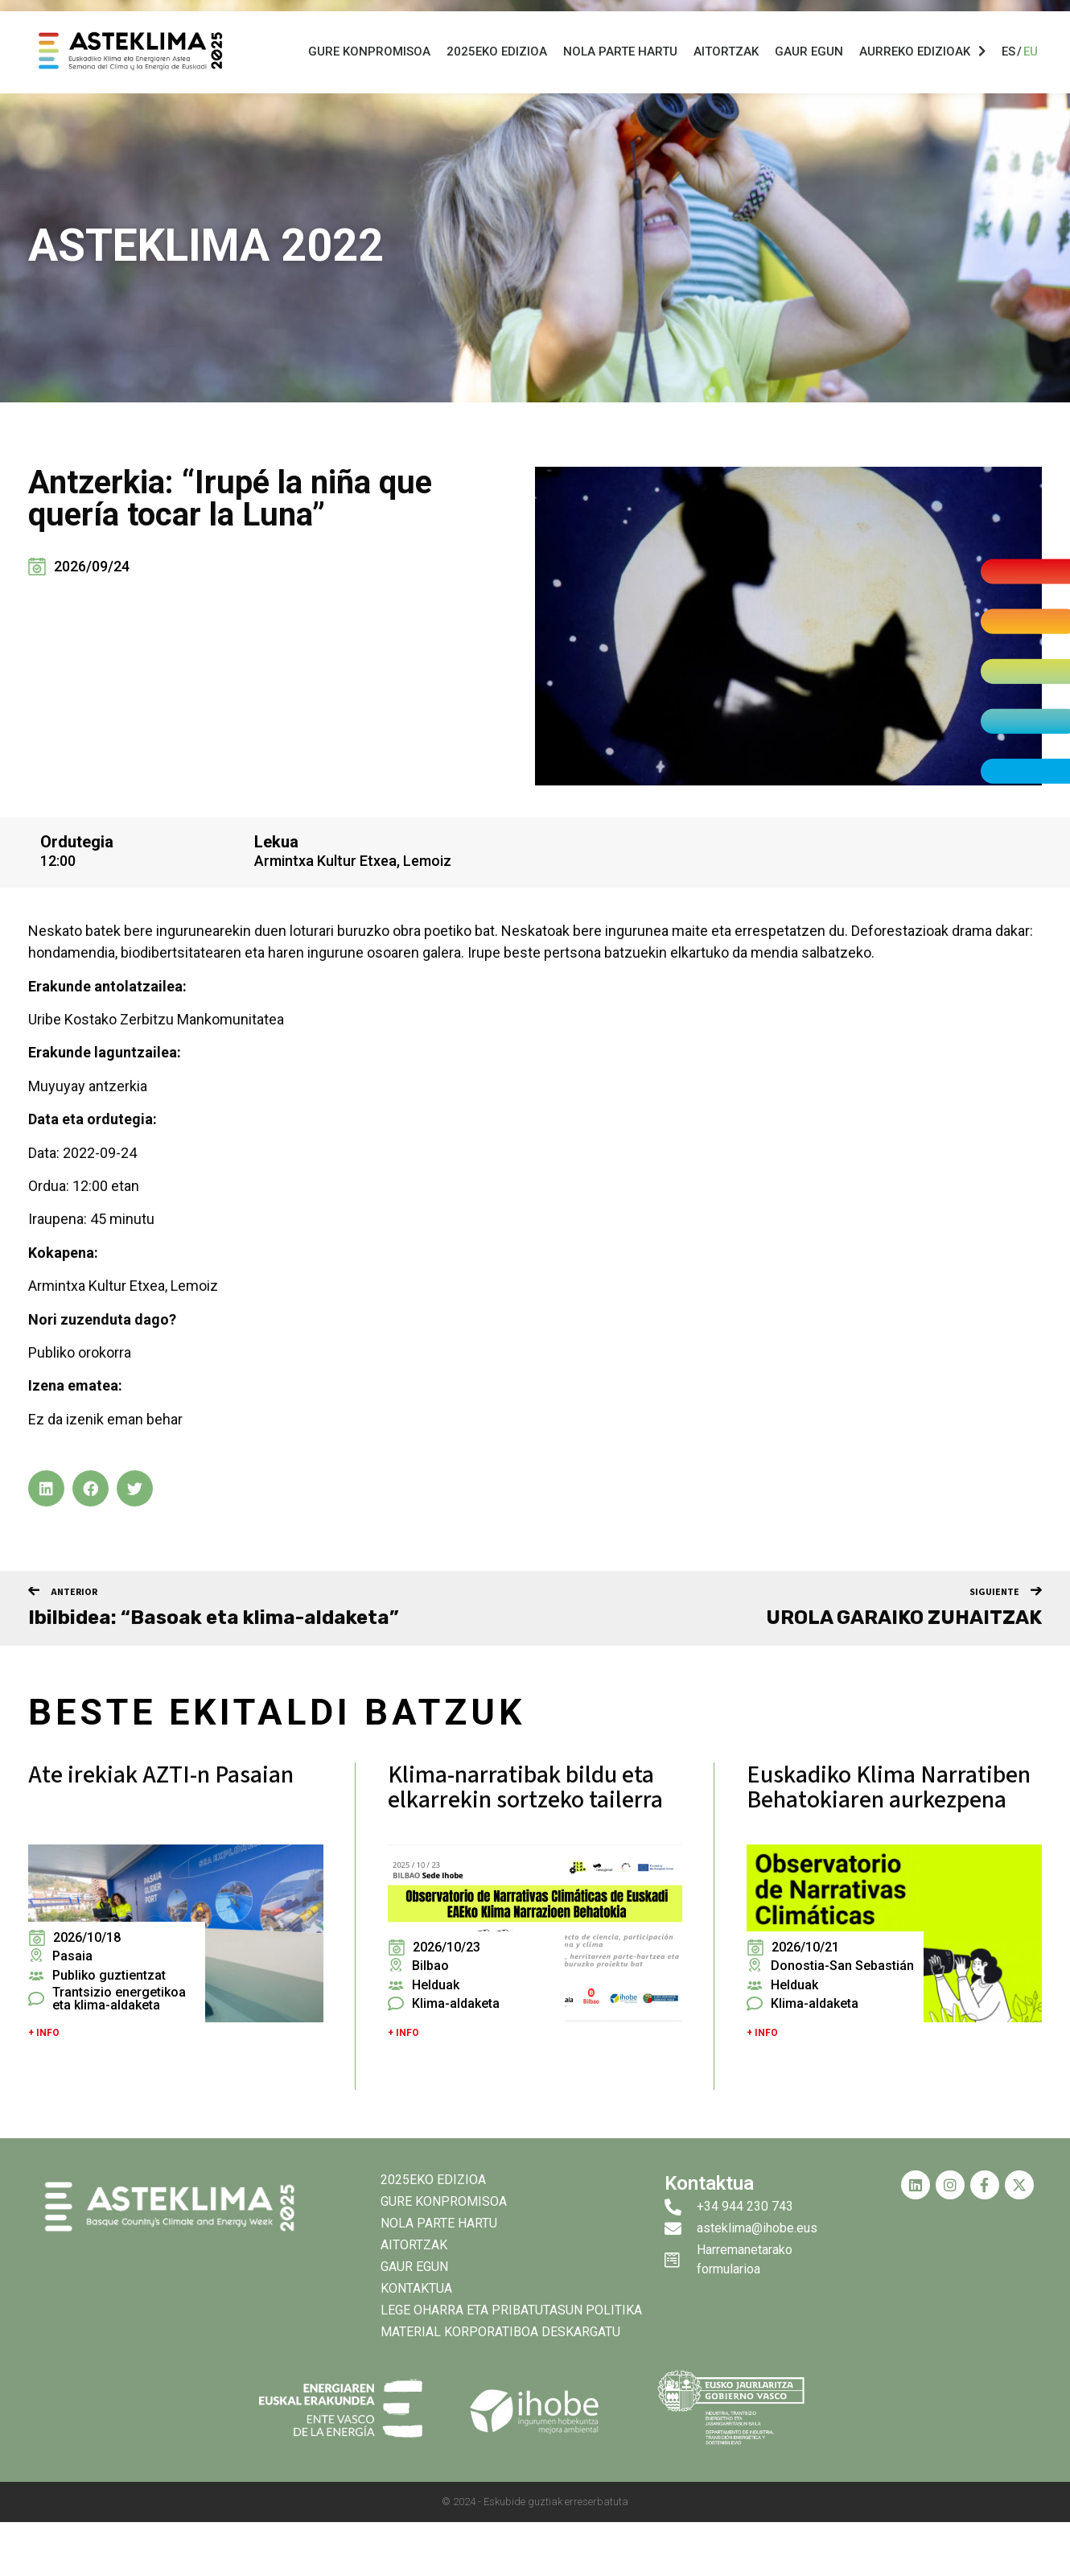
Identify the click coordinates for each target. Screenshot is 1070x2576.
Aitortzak (726, 71)
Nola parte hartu (620, 71)
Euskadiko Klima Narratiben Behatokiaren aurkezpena (889, 1787)
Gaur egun (809, 71)
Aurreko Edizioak (922, 70)
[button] (46, 1488)
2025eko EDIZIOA (497, 71)
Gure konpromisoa (369, 71)
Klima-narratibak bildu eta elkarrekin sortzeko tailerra (525, 1787)
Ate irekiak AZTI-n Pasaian (161, 1775)
